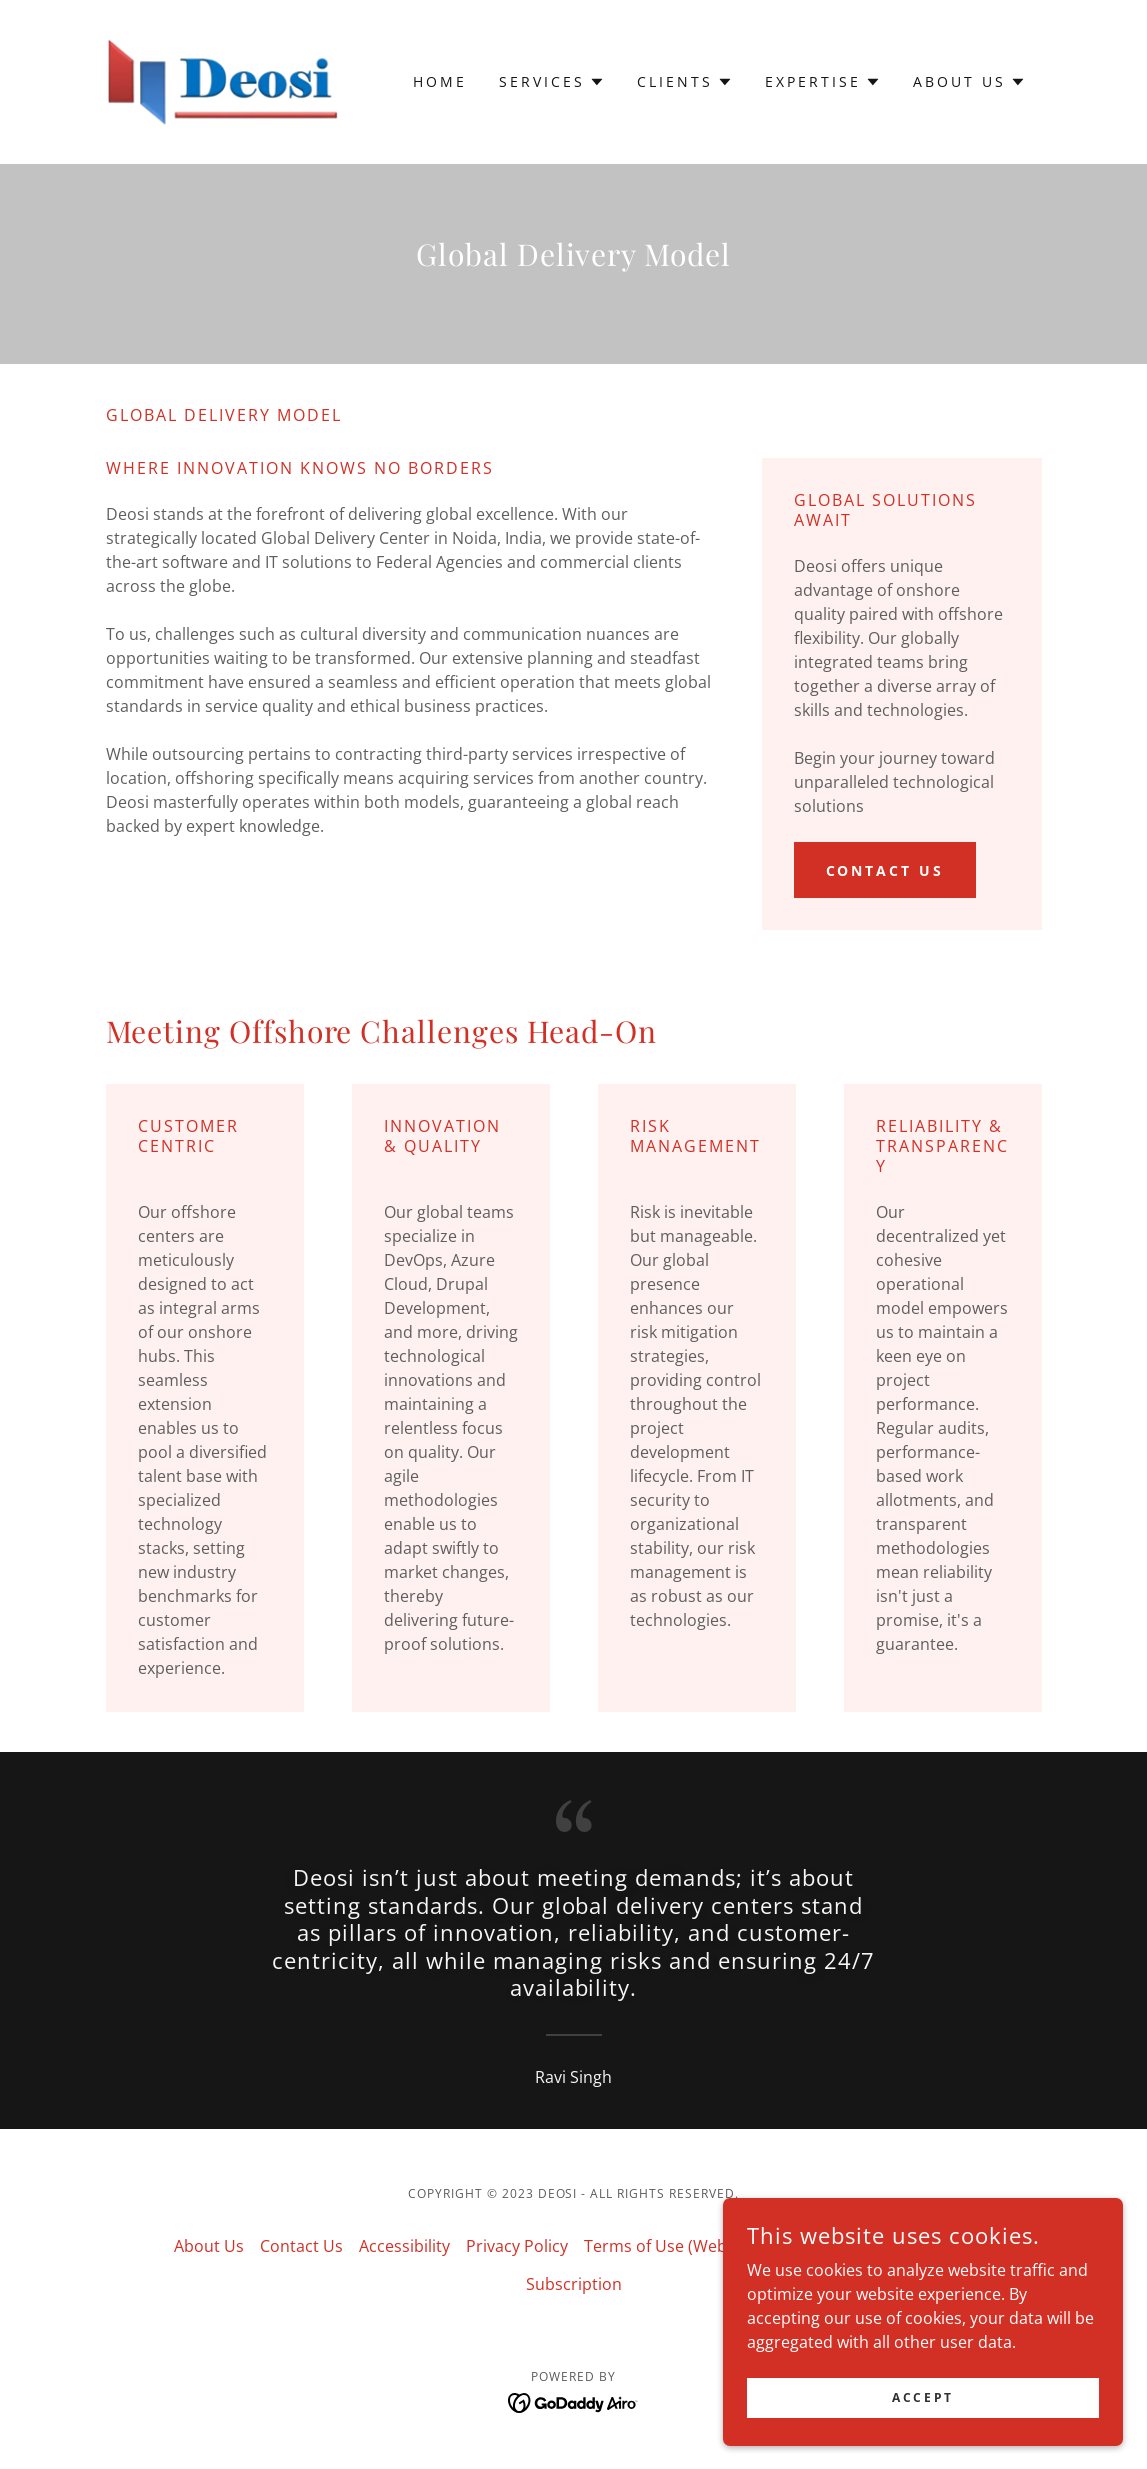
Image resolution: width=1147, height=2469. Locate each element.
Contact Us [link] (301, 2246)
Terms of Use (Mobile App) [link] (874, 2246)
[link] (223, 80)
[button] (552, 82)
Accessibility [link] (404, 2246)
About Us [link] (209, 2246)
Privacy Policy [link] (517, 2246)
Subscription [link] (574, 2284)
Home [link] (440, 81)
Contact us (885, 870)
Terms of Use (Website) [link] (671, 2246)
